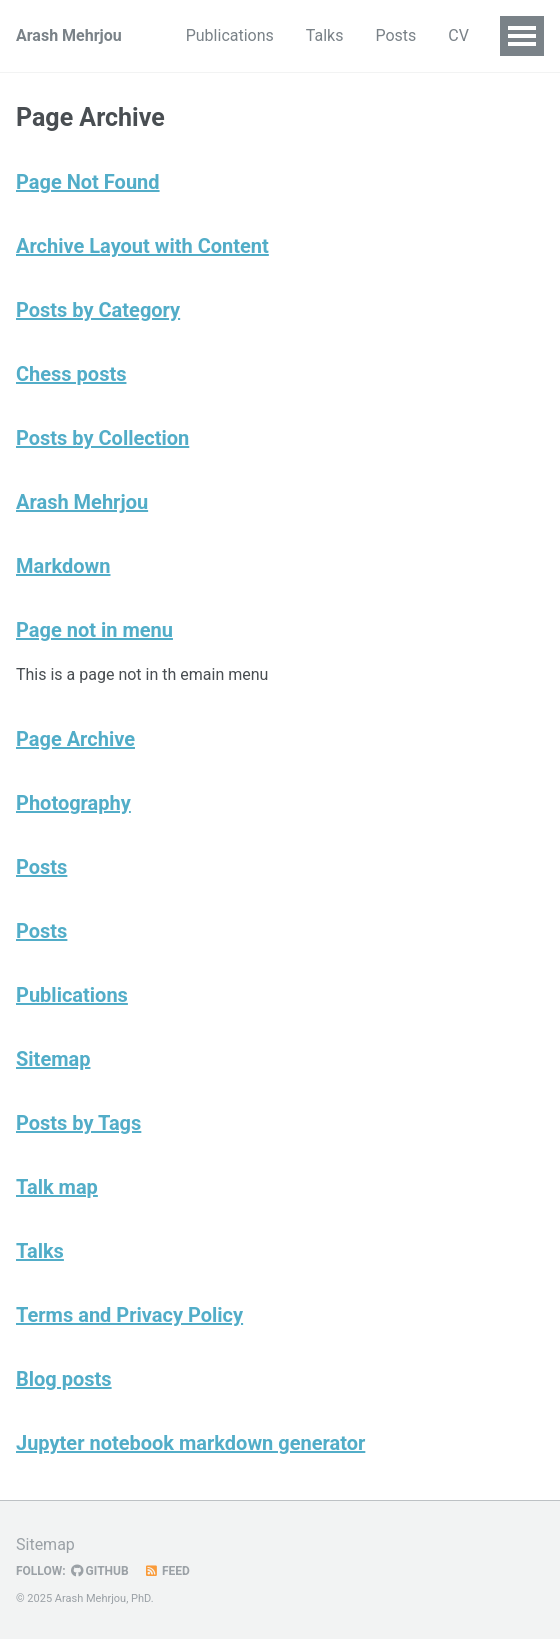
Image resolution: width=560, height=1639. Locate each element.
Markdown (63, 566)
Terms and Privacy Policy (129, 1315)
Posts (395, 35)
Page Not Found (88, 182)
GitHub (100, 1571)
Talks (325, 35)
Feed (167, 1571)
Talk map (57, 1187)
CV (458, 35)
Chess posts (71, 374)
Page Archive (75, 739)
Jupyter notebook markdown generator (190, 1443)
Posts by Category (98, 310)
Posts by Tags (78, 1123)
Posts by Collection (102, 438)
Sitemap (53, 1059)
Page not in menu (94, 630)
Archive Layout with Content (142, 246)
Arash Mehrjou (69, 35)
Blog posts (64, 1379)
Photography (73, 803)
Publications (230, 35)
